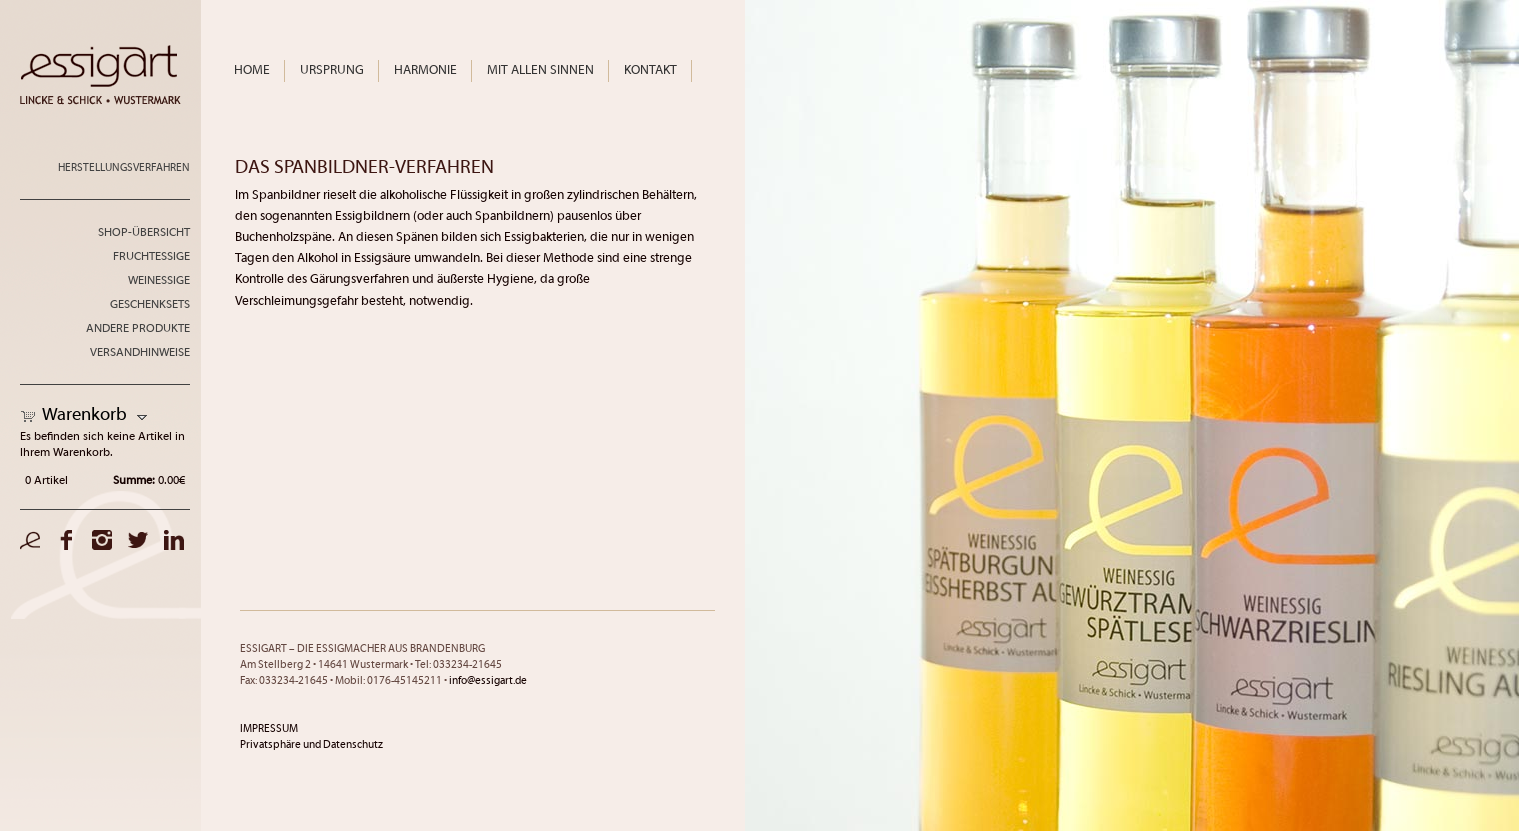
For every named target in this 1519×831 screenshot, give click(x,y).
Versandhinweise (140, 353)
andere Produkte (138, 329)
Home (252, 71)
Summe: (134, 481)
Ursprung (332, 71)
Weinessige (159, 281)
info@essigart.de (488, 681)
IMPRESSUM (269, 729)
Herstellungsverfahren (124, 168)
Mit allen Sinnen (540, 71)
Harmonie (425, 71)
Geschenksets (150, 305)
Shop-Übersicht (144, 233)
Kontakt (650, 71)
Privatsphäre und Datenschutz (311, 745)
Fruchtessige (151, 257)
